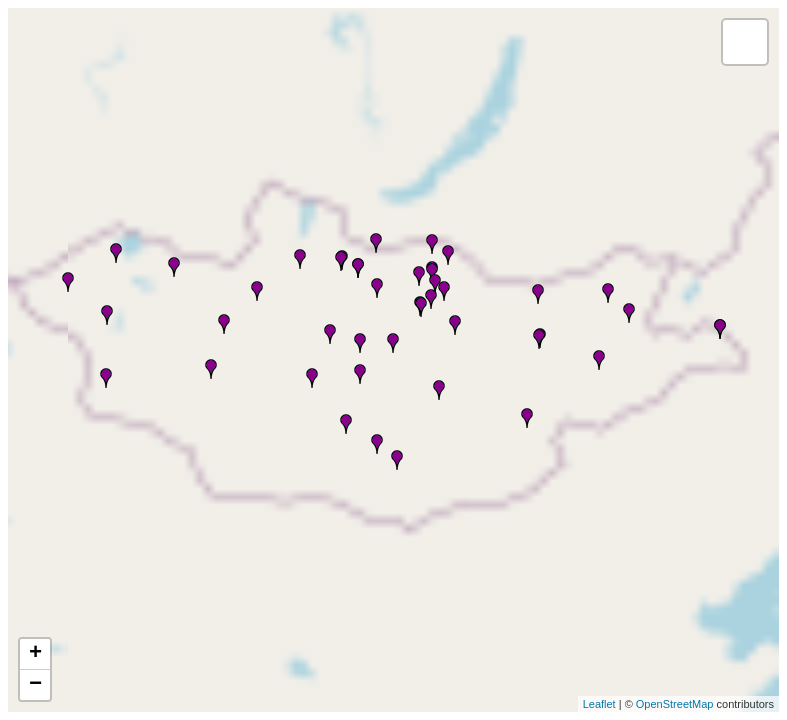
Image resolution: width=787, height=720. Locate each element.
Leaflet (599, 704)
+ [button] (35, 654)
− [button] (35, 685)
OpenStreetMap (675, 704)
